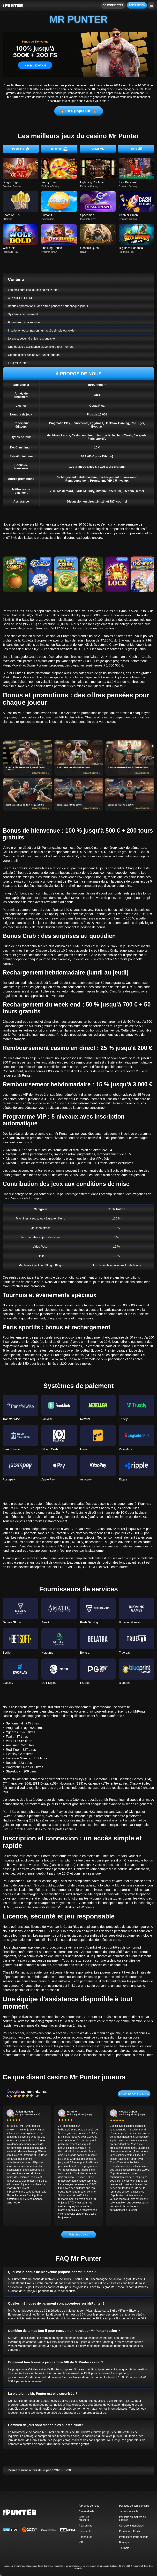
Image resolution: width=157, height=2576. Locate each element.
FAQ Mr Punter (18, 363)
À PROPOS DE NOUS (22, 298)
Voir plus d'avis (78, 2234)
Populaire (20, 149)
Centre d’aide (86, 2511)
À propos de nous (89, 2505)
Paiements (85, 2531)
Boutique (124, 2542)
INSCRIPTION (137, 5)
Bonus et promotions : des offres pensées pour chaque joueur (48, 306)
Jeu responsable (128, 2511)
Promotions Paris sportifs (133, 2536)
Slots (136, 149)
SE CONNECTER (113, 5)
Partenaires (85, 2536)
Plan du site (85, 2525)
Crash (97, 149)
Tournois (124, 2548)
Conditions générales (131, 2525)
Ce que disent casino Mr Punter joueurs (34, 355)
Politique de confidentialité (134, 2505)
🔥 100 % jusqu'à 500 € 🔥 (78, 111)
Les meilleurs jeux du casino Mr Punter (33, 290)
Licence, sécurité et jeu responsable (31, 338)
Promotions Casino (130, 2531)
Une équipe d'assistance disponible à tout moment (41, 346)
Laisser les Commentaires (134, 2093)
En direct (59, 149)
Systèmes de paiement (23, 314)
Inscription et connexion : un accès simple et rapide (41, 330)
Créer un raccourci (84, 2518)
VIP (81, 2542)
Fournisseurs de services (24, 322)
